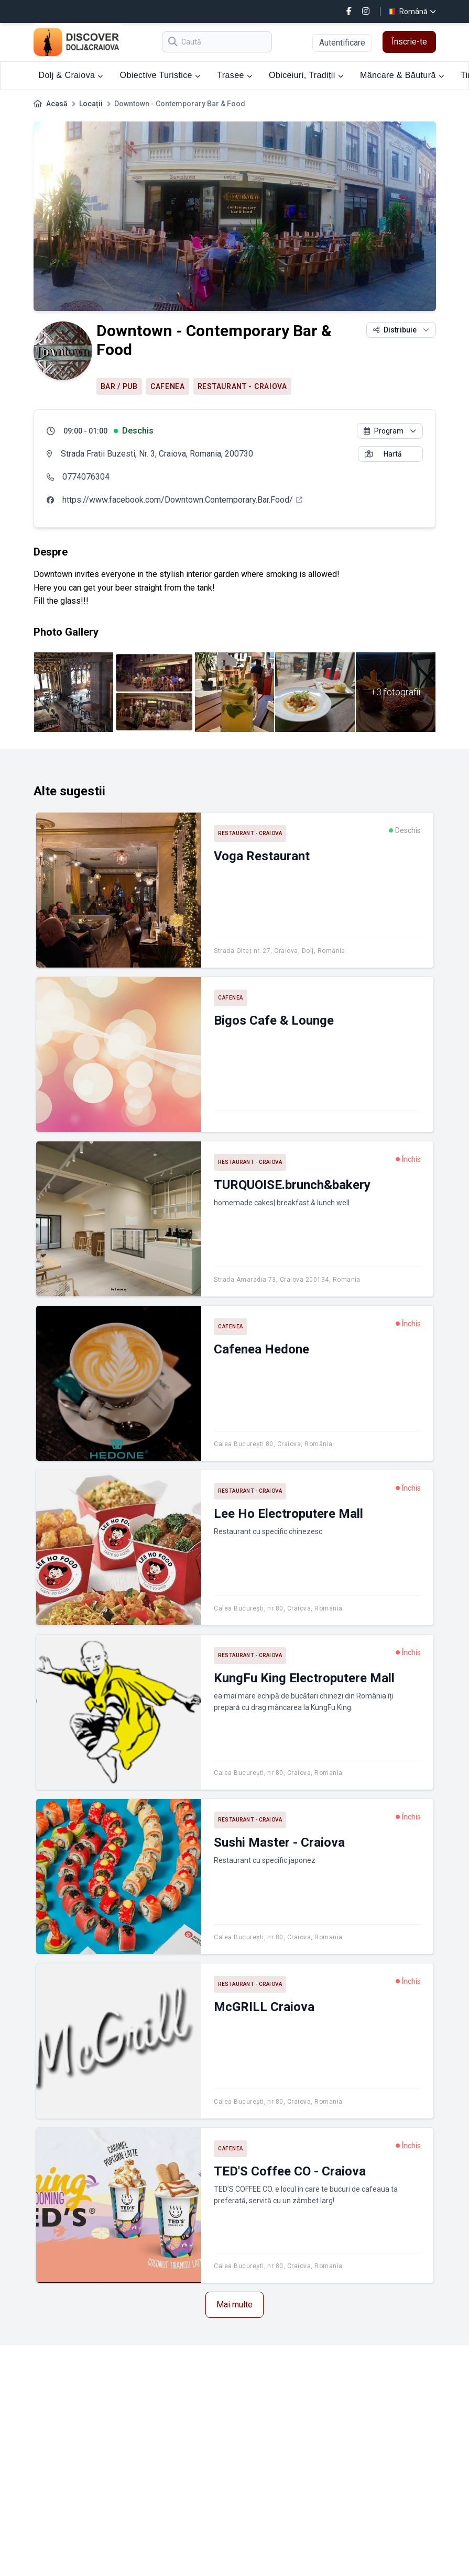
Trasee (234, 75)
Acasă (57, 103)
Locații (91, 103)
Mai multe (234, 2304)
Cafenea (167, 386)
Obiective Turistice (160, 75)
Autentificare (342, 43)
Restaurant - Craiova (242, 386)
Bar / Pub (119, 386)
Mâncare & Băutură (402, 75)
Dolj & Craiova (71, 75)
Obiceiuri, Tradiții (306, 75)
